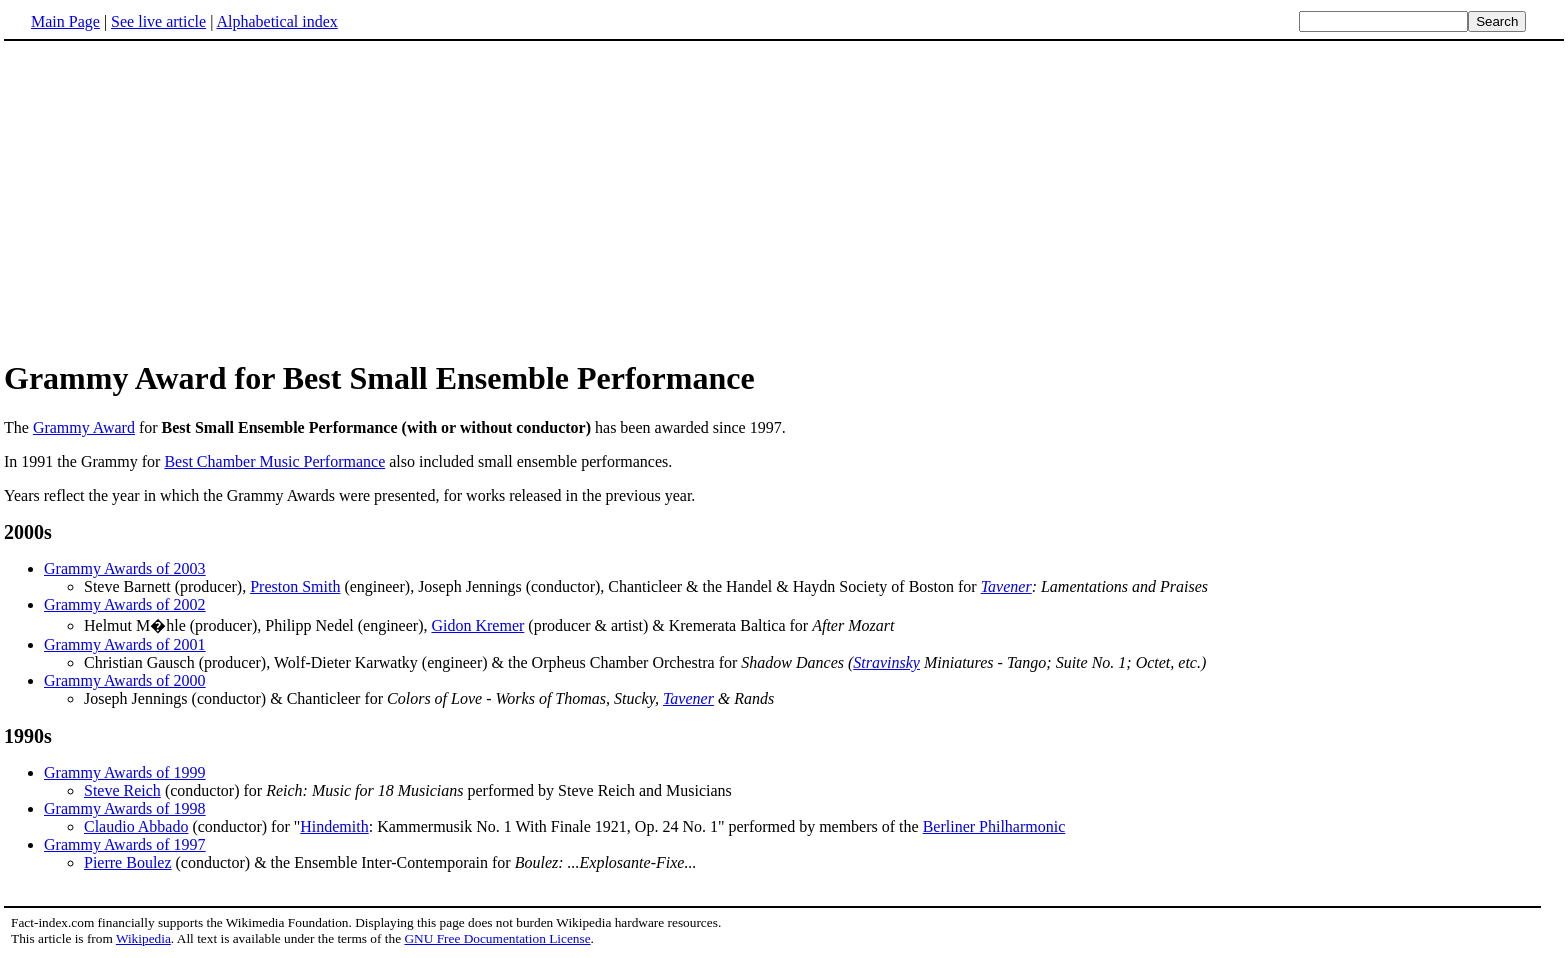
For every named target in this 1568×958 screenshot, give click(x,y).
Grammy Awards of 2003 (125, 568)
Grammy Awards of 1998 (125, 808)
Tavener (1006, 586)
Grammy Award (84, 427)
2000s (28, 532)
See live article (158, 21)
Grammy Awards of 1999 (125, 772)
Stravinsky (886, 662)
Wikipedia (143, 938)
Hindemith (334, 826)
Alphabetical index (276, 21)
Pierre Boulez (128, 862)
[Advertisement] (784, 199)
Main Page (65, 21)
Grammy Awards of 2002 (125, 604)
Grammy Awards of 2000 (125, 680)
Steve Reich (122, 790)
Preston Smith (295, 586)
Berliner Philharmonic (994, 826)
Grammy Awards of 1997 (125, 844)
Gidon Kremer (477, 625)
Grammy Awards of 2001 (125, 644)
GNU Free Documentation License (497, 938)
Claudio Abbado (136, 826)
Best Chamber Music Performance (274, 461)
